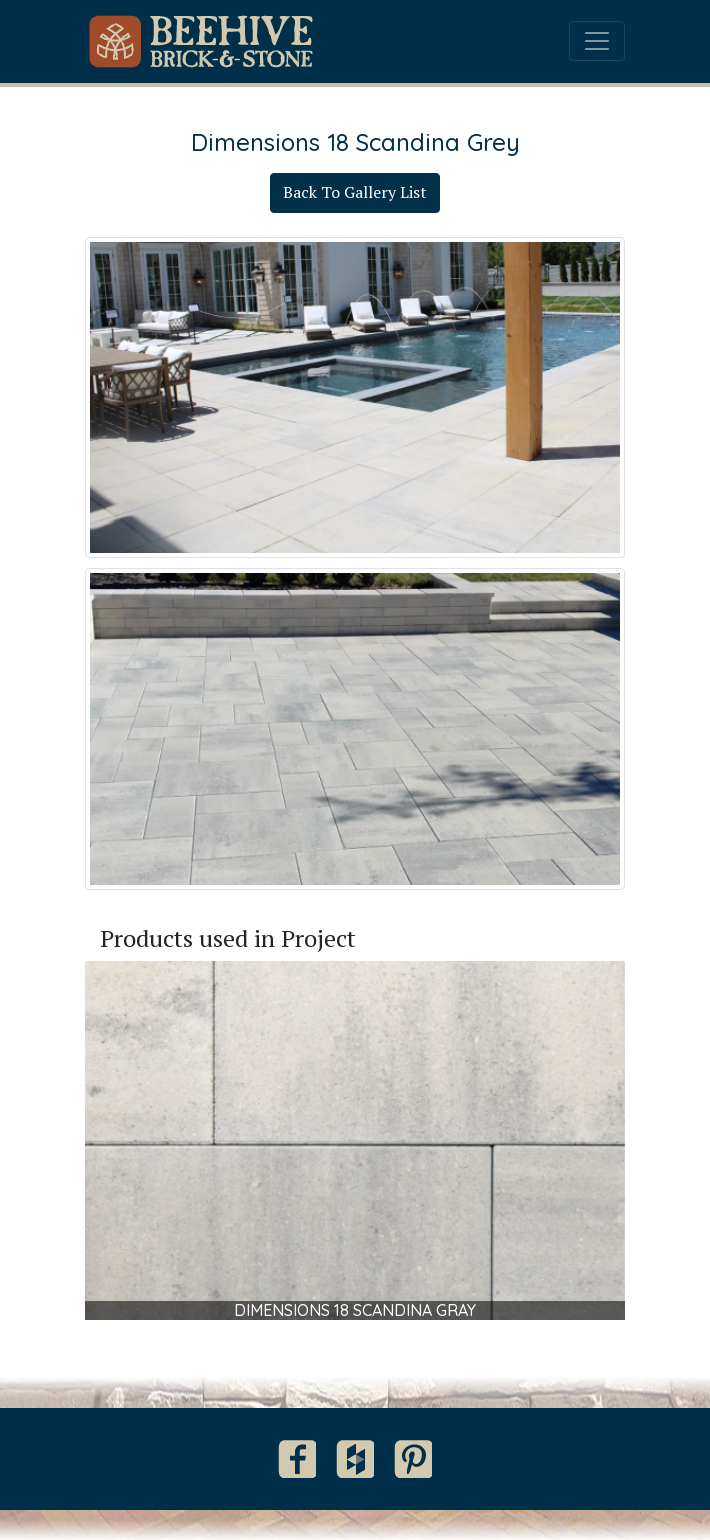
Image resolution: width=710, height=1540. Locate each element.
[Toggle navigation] (597, 41)
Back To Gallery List (355, 192)
